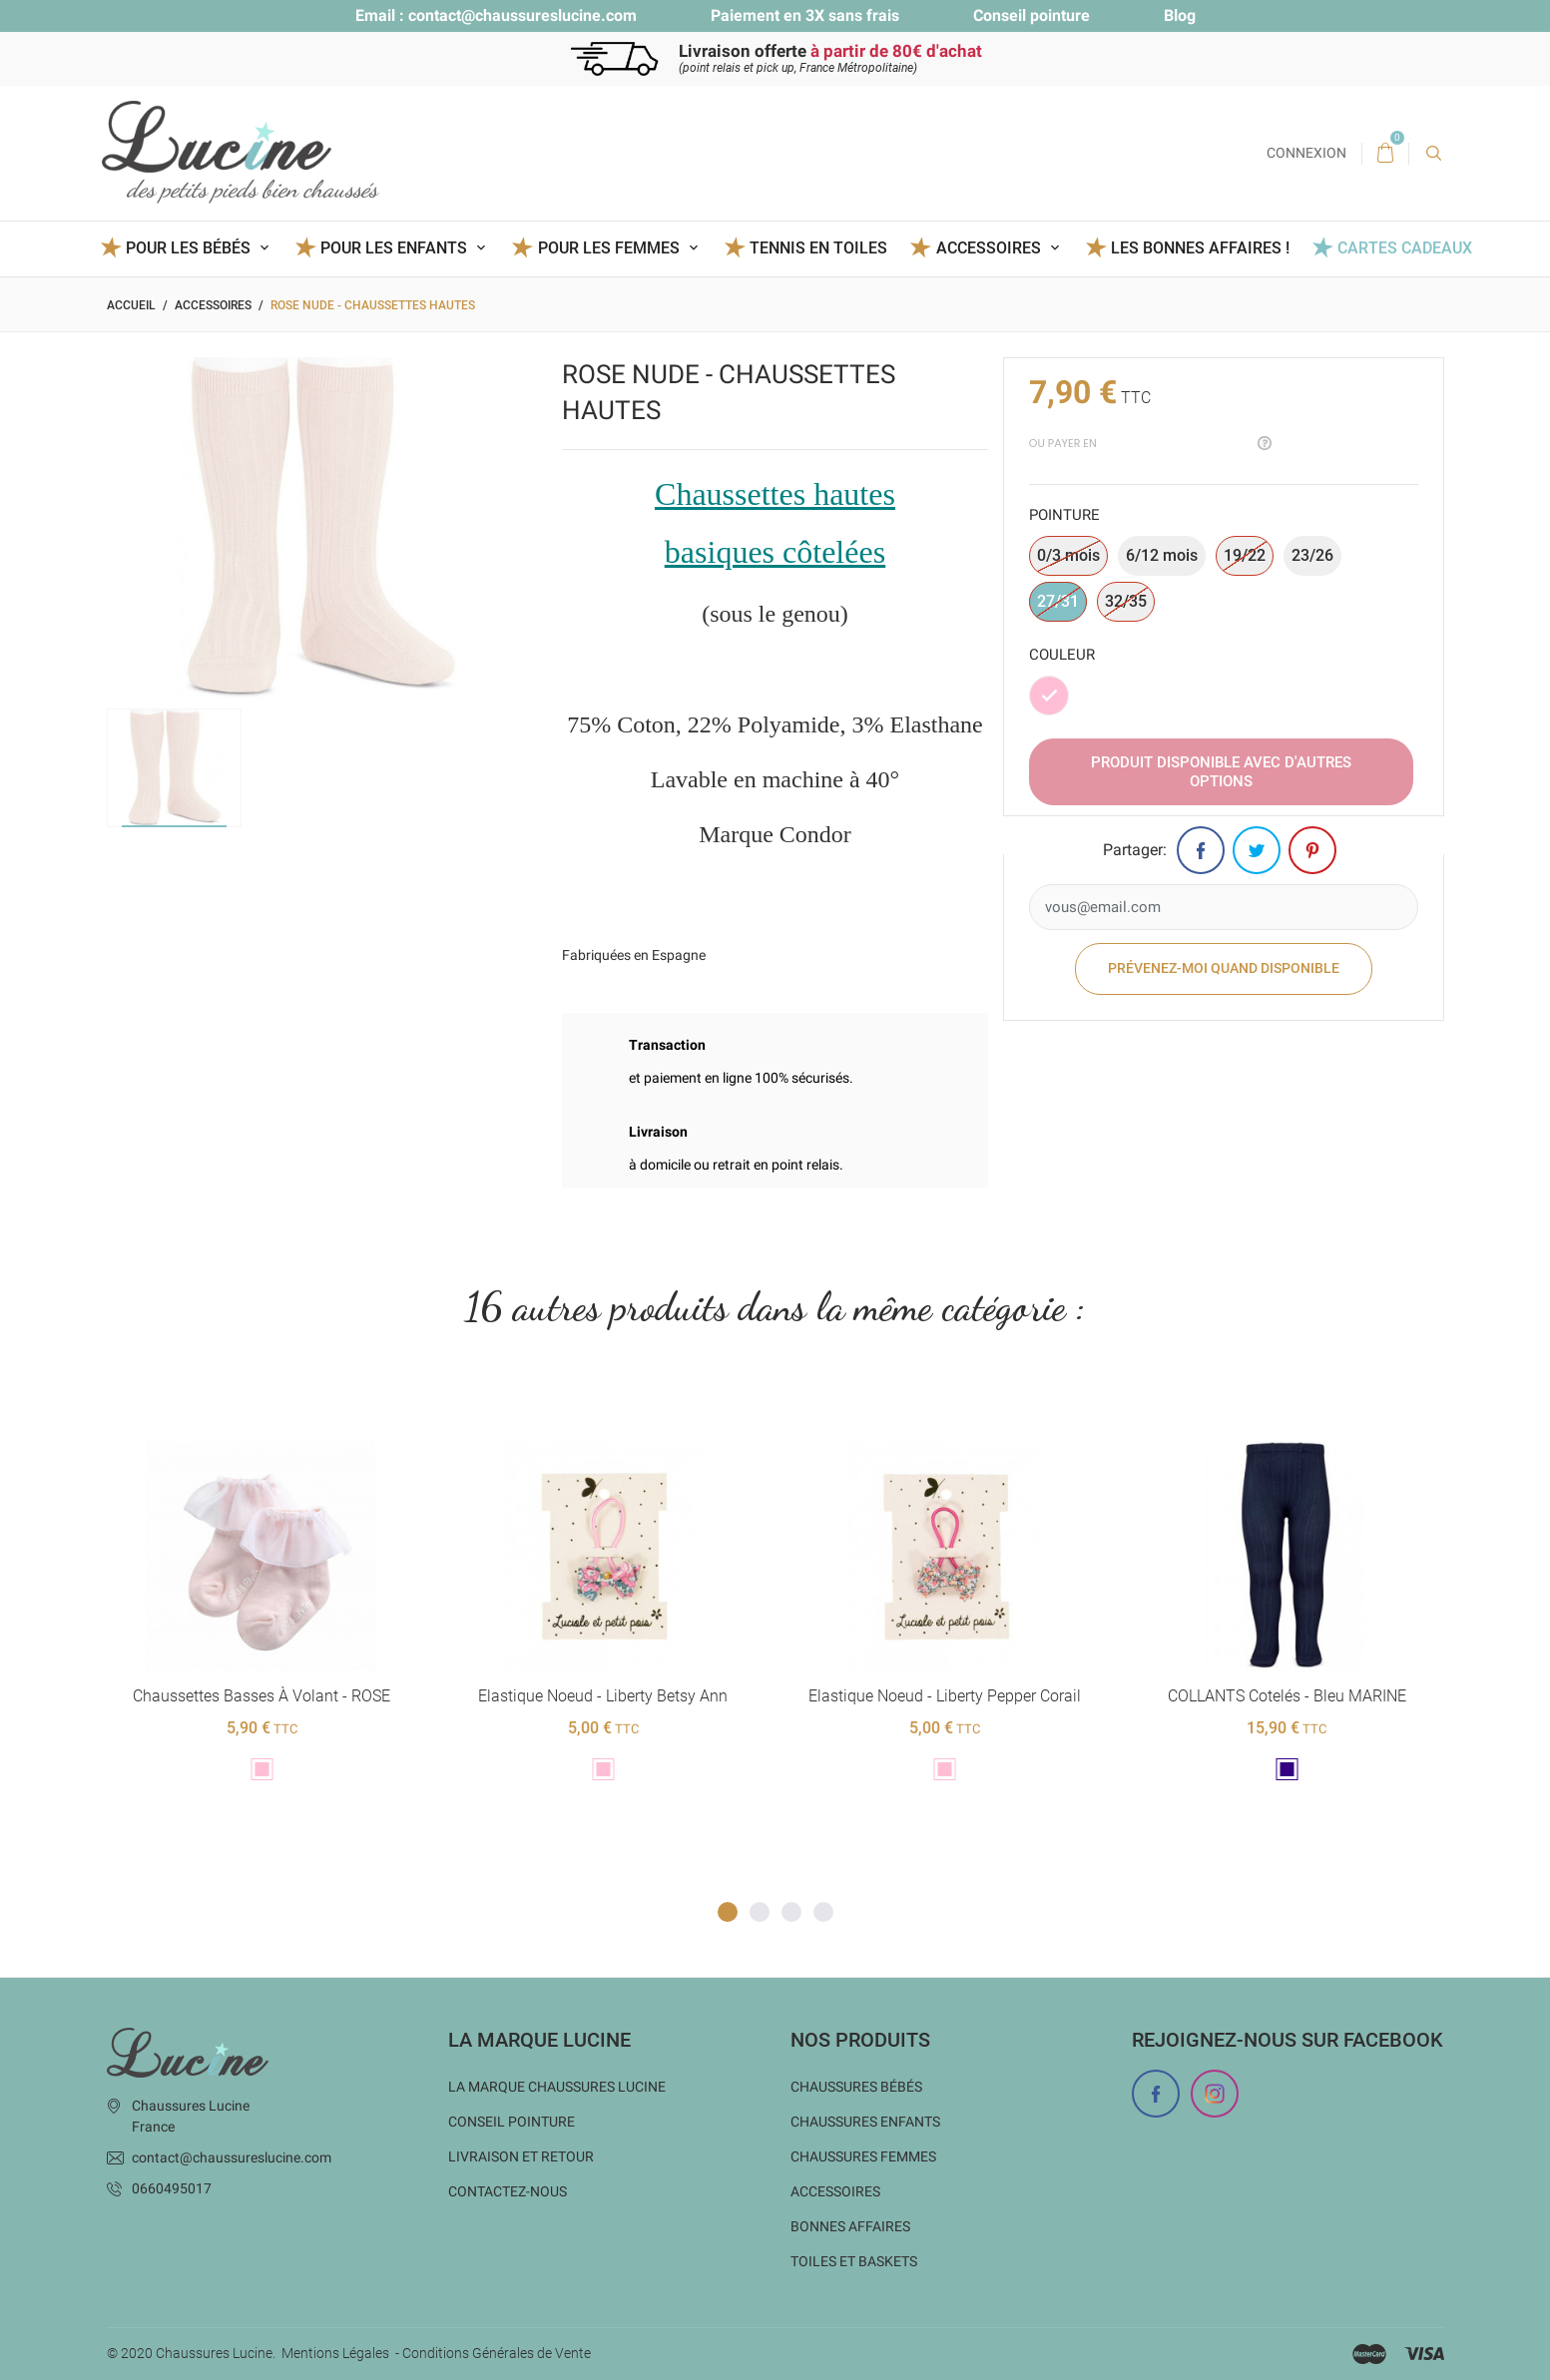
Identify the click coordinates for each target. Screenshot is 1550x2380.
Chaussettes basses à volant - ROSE (261, 1695)
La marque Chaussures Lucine (557, 2087)
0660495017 (172, 2188)
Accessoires (835, 2191)
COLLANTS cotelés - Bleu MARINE (1286, 1695)
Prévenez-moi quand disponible (1223, 969)
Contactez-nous (507, 2191)
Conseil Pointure (511, 2122)
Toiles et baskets (853, 2261)
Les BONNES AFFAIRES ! (1200, 247)
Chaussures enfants (865, 2122)
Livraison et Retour (521, 2156)
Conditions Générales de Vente (496, 2353)
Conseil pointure (1031, 15)
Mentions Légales (335, 2353)
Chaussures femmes (863, 2156)
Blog (1180, 15)
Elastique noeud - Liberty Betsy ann (603, 1695)
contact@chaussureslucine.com (522, 15)
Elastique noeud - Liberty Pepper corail (944, 1695)
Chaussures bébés (856, 2087)
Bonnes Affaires (850, 2226)
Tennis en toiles (818, 247)
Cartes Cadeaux (1404, 247)
